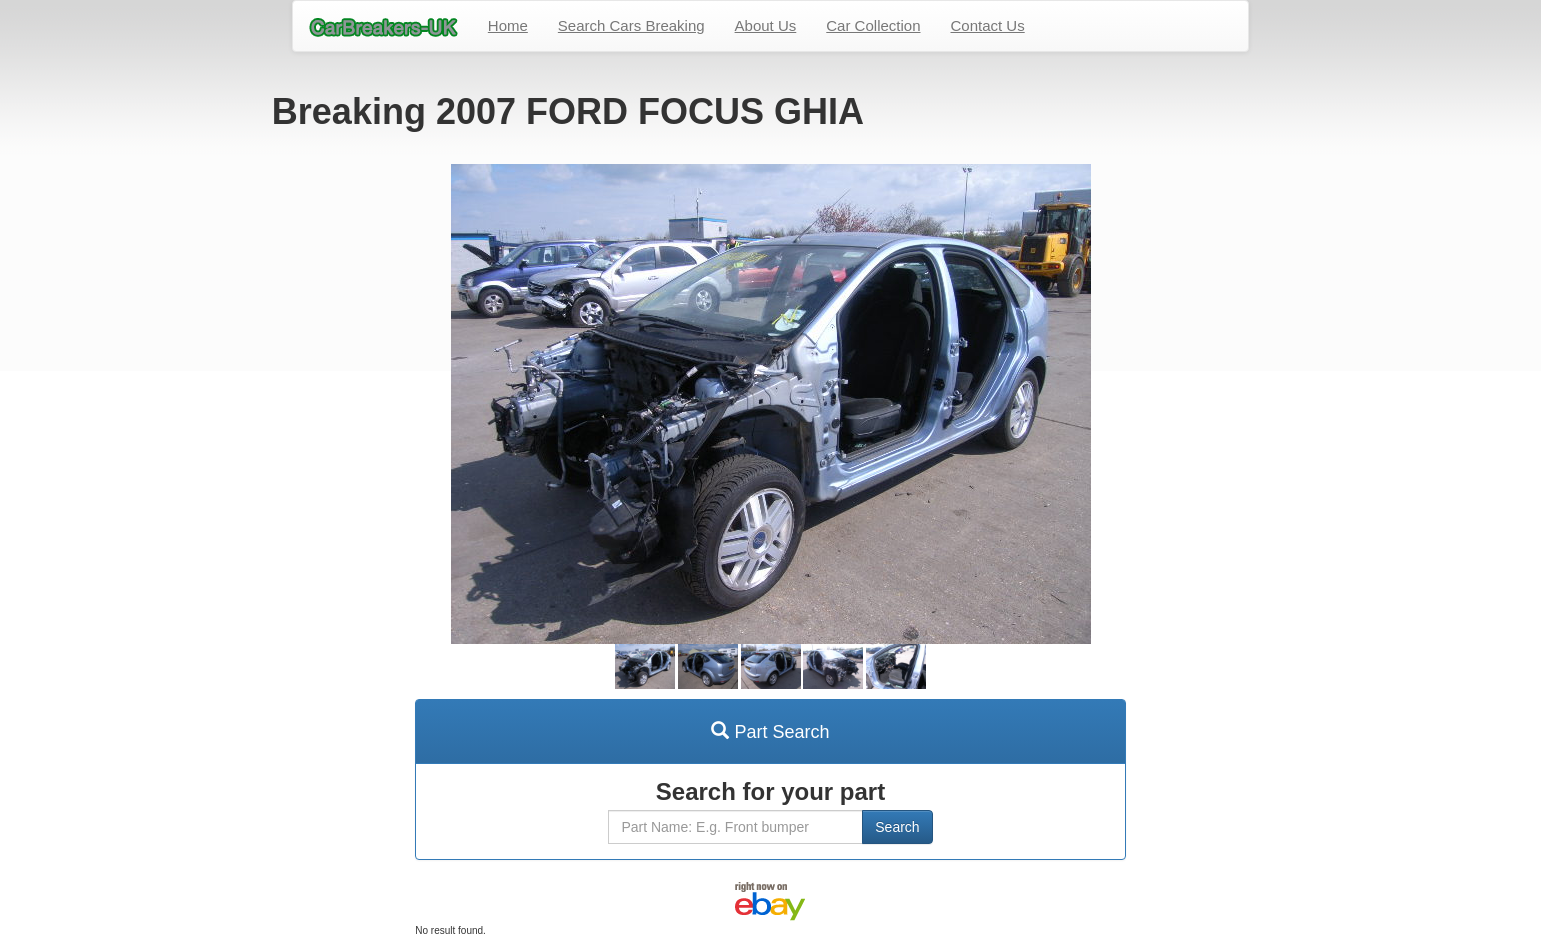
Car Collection (873, 25)
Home (508, 25)
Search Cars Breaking (631, 25)
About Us (766, 25)
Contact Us (988, 25)
